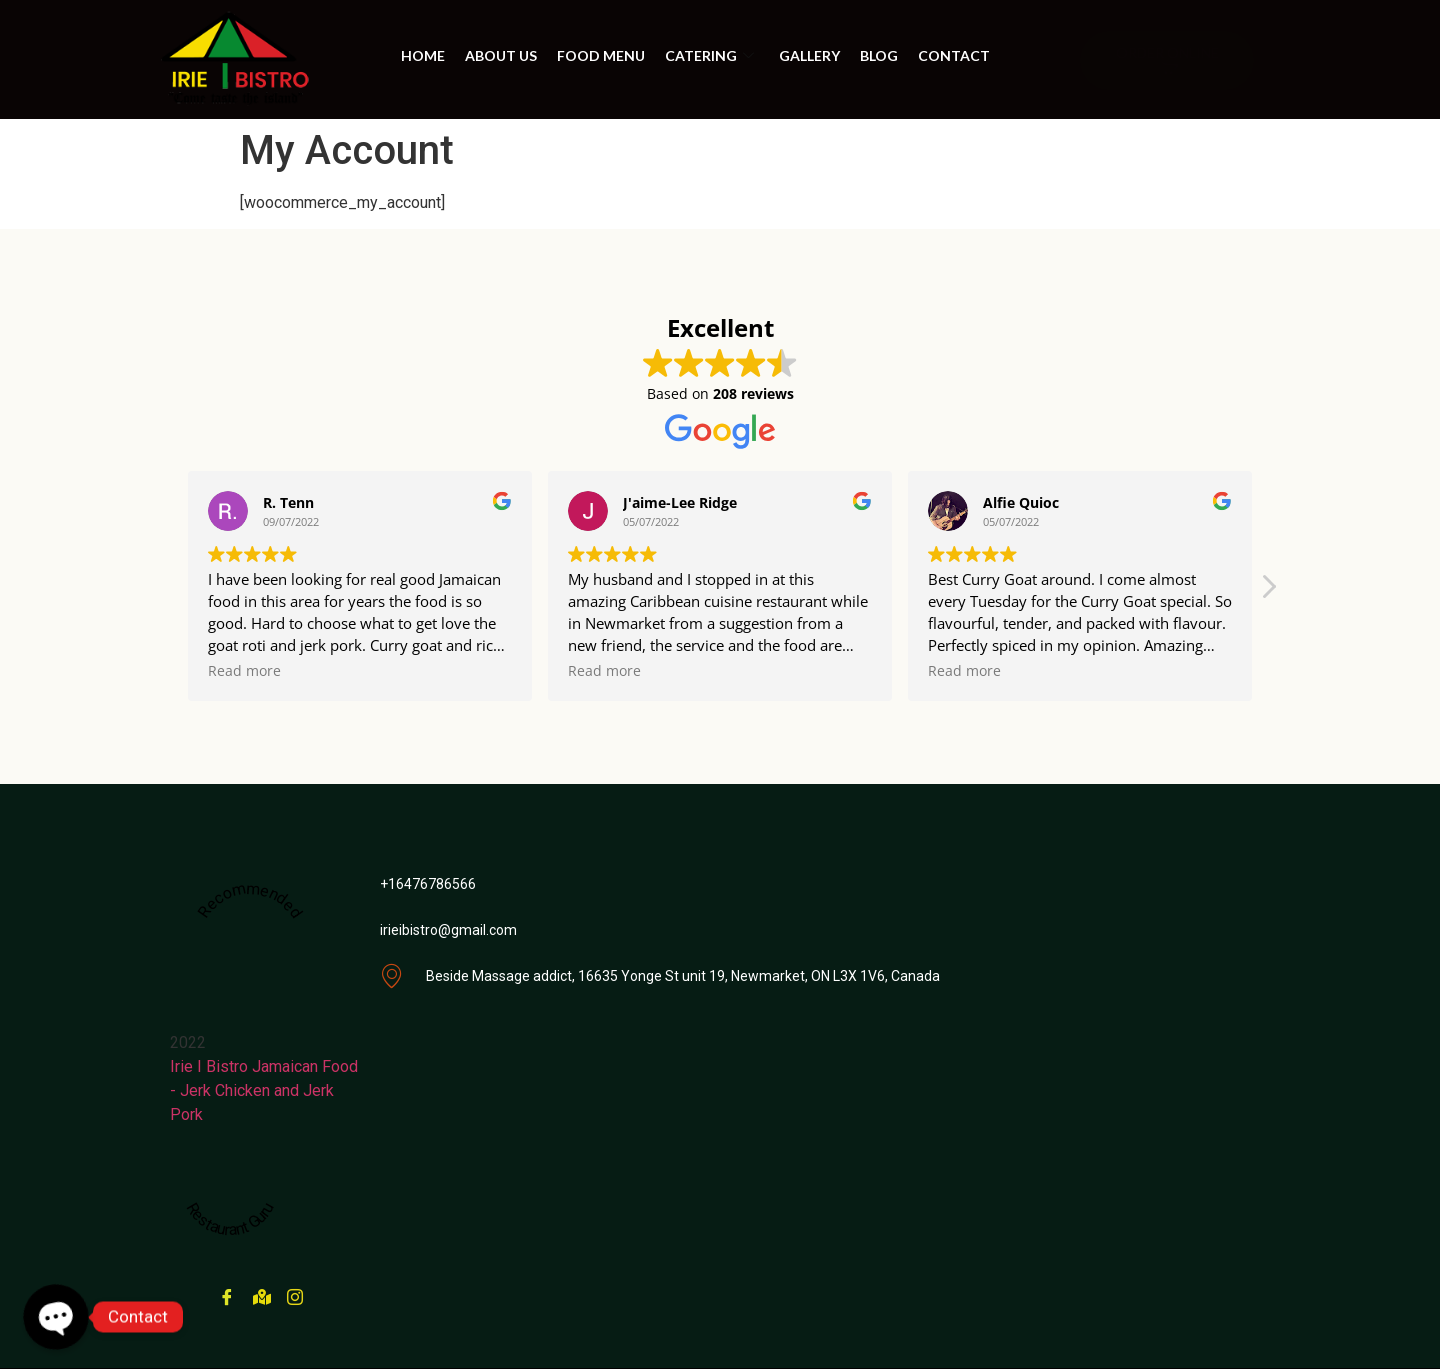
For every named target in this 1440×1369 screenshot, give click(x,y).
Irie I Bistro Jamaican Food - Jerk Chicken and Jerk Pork (264, 1090)
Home (423, 55)
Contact (954, 55)
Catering (712, 55)
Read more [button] (244, 671)
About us (501, 55)
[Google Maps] (260, 1289)
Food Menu (601, 55)
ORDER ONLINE (1167, 59)
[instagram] (294, 1289)
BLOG (879, 55)
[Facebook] (226, 1289)
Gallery (809, 55)
